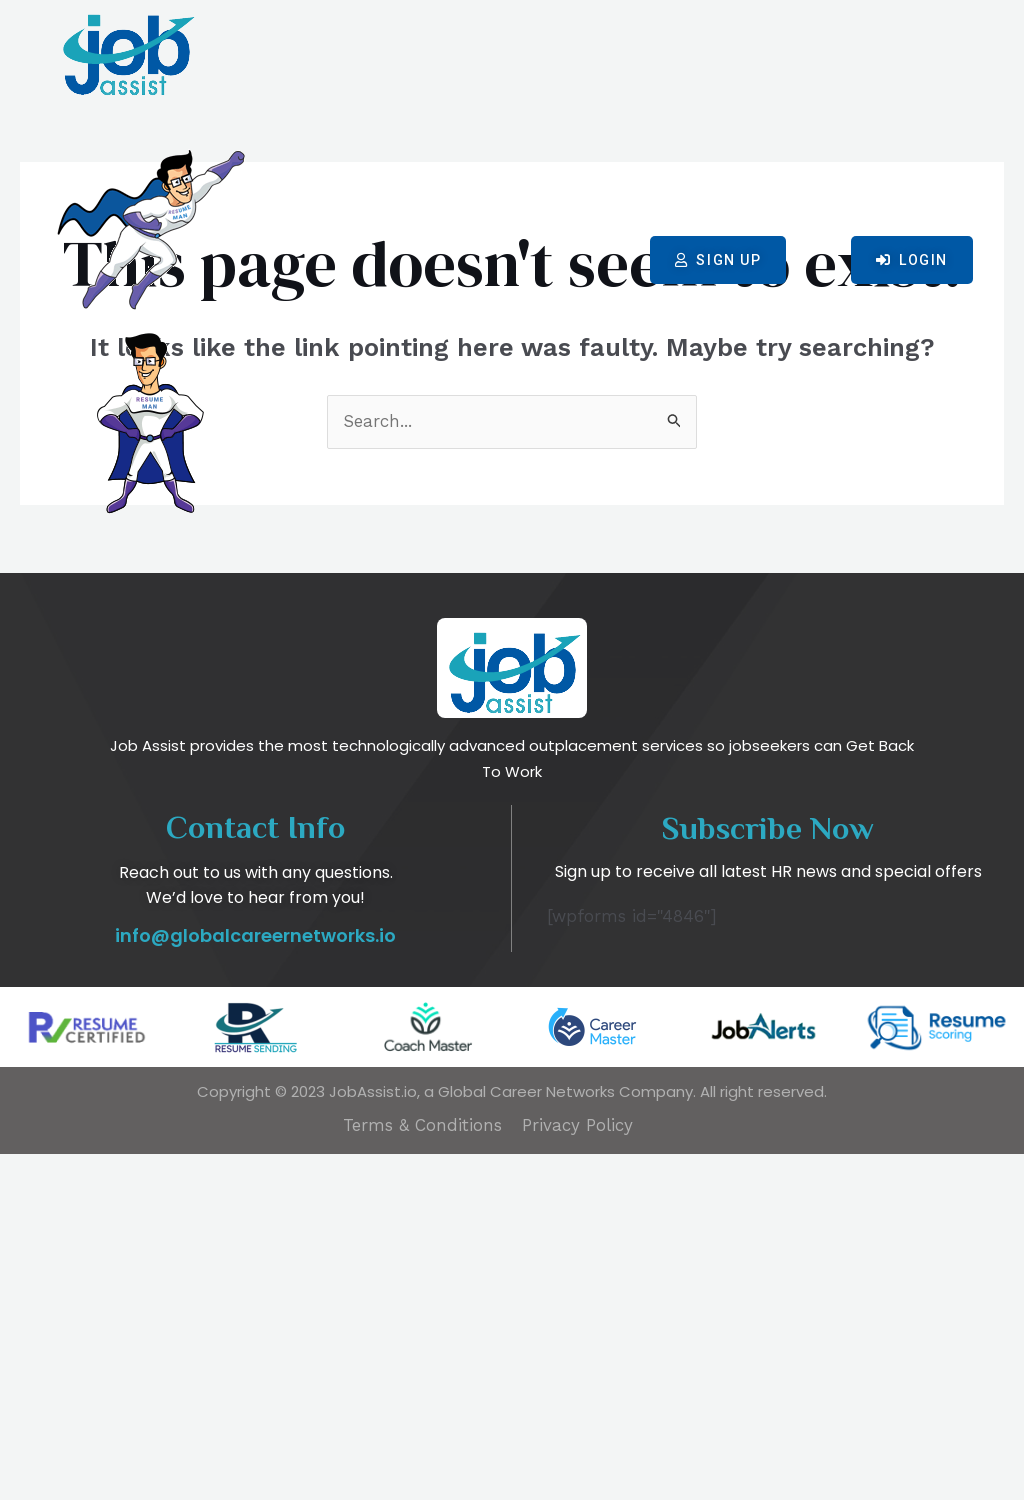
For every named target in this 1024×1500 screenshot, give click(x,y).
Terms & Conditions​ (422, 1471)
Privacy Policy (577, 1471)
